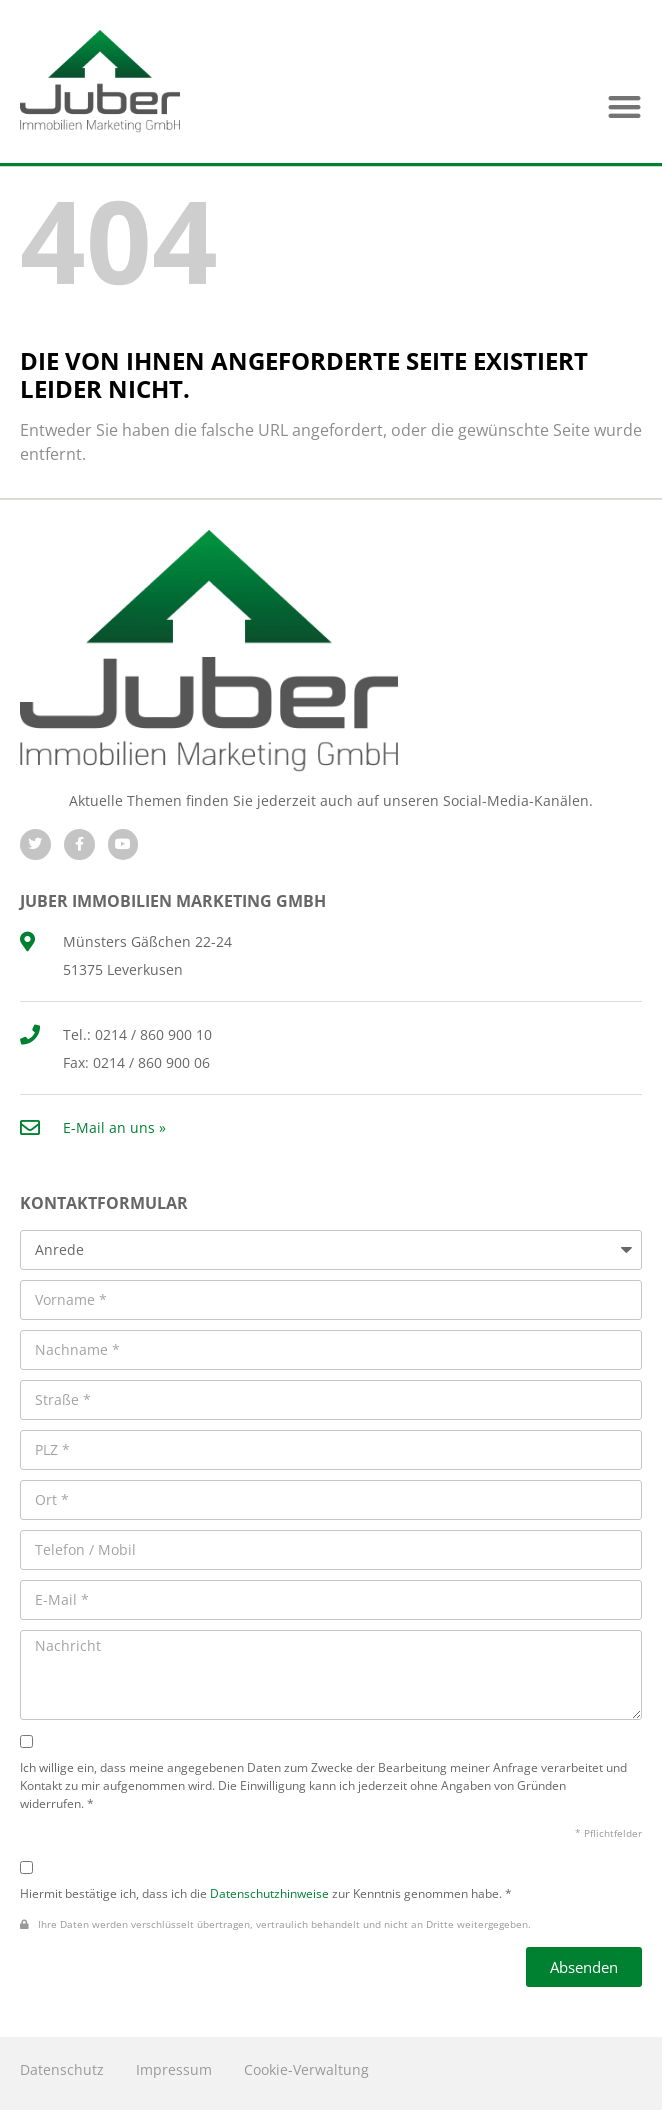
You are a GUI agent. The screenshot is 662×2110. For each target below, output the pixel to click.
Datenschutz (62, 2069)
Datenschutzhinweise (269, 1893)
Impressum (174, 2069)
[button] (624, 106)
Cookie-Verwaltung (306, 2069)
